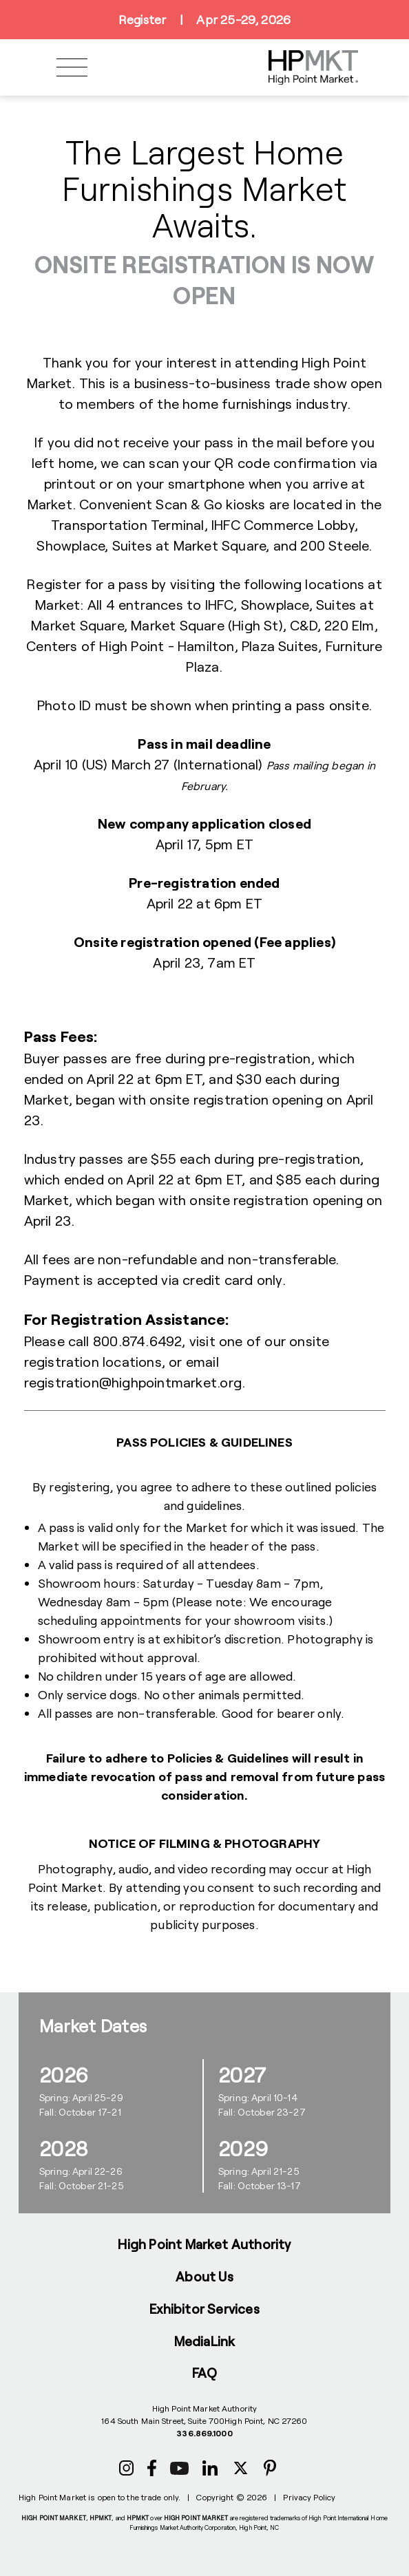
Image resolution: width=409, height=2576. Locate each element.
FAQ (205, 2373)
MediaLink (204, 2341)
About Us (204, 2276)
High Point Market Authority (204, 2244)
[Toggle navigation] (72, 68)
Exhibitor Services (204, 2309)
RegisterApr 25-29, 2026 (204, 19)
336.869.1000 (204, 2433)
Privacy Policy (309, 2497)
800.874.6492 (137, 1340)
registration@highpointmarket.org (133, 1382)
